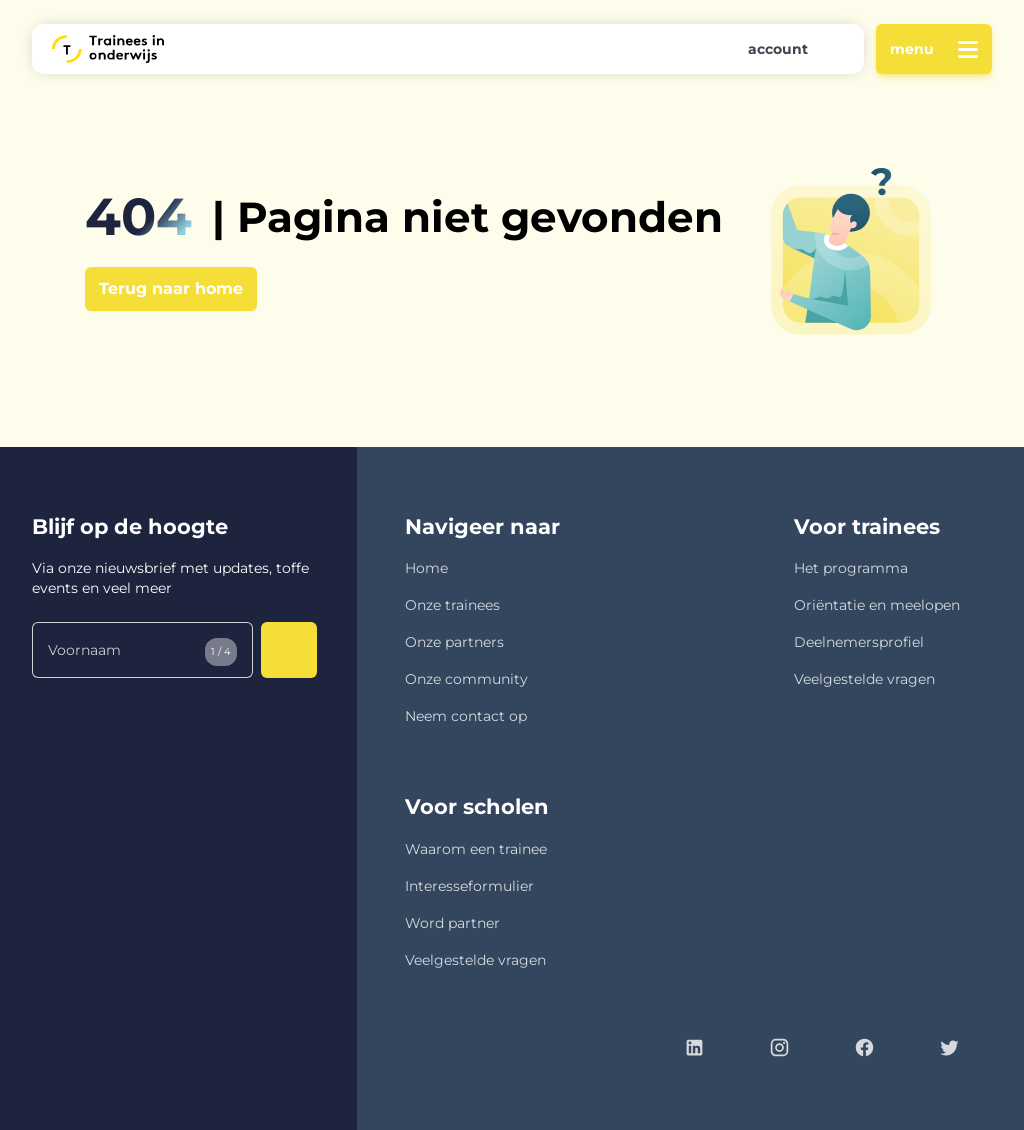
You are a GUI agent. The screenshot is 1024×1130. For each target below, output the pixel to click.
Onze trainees (452, 605)
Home (426, 568)
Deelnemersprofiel (859, 642)
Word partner (452, 923)
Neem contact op (466, 716)
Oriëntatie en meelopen (877, 605)
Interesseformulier (469, 886)
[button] (780, 49)
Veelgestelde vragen (864, 679)
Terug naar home (171, 288)
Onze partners (454, 642)
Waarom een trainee (476, 849)
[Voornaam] (142, 650)
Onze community (466, 679)
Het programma (851, 568)
